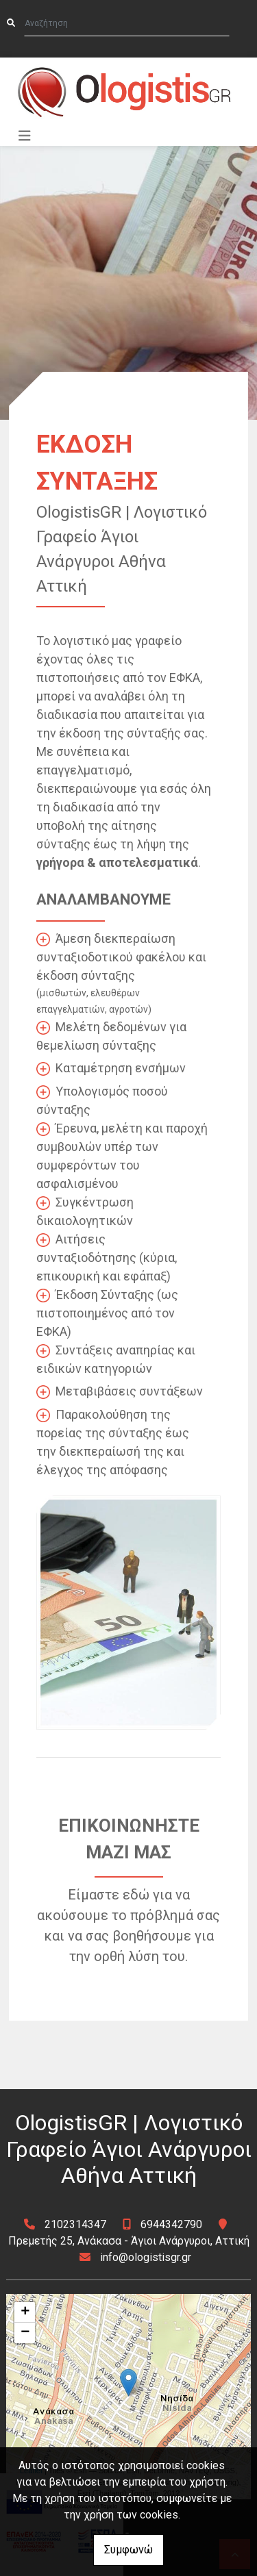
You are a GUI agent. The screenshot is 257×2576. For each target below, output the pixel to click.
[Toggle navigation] (24, 136)
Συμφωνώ (128, 2549)
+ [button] (25, 2312)
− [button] (25, 2333)
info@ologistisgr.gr (145, 2257)
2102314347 (75, 2224)
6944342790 (171, 2224)
